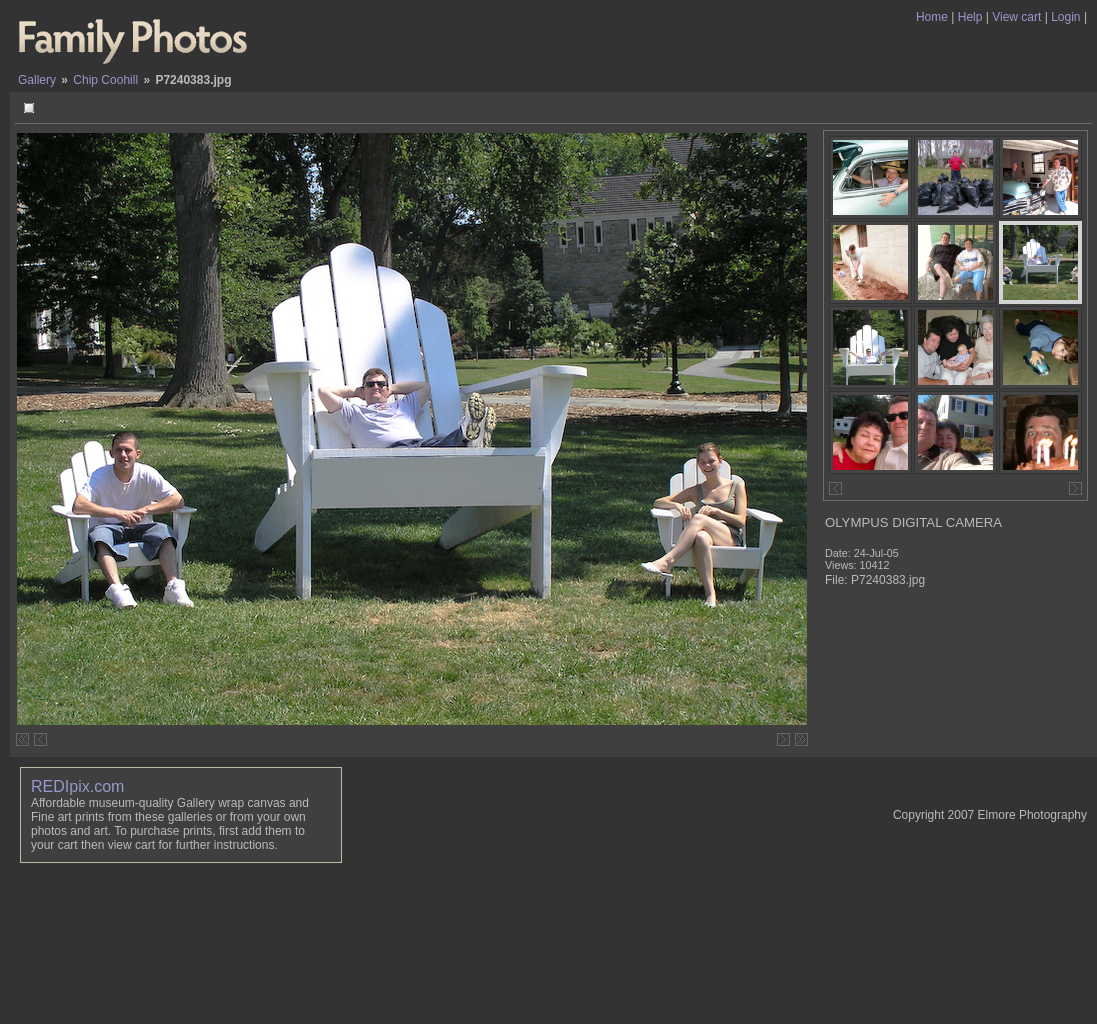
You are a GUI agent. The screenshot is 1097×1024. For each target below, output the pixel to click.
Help (970, 17)
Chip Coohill (105, 80)
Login (1065, 17)
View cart (1016, 17)
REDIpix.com (77, 786)
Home (932, 17)
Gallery (37, 80)
